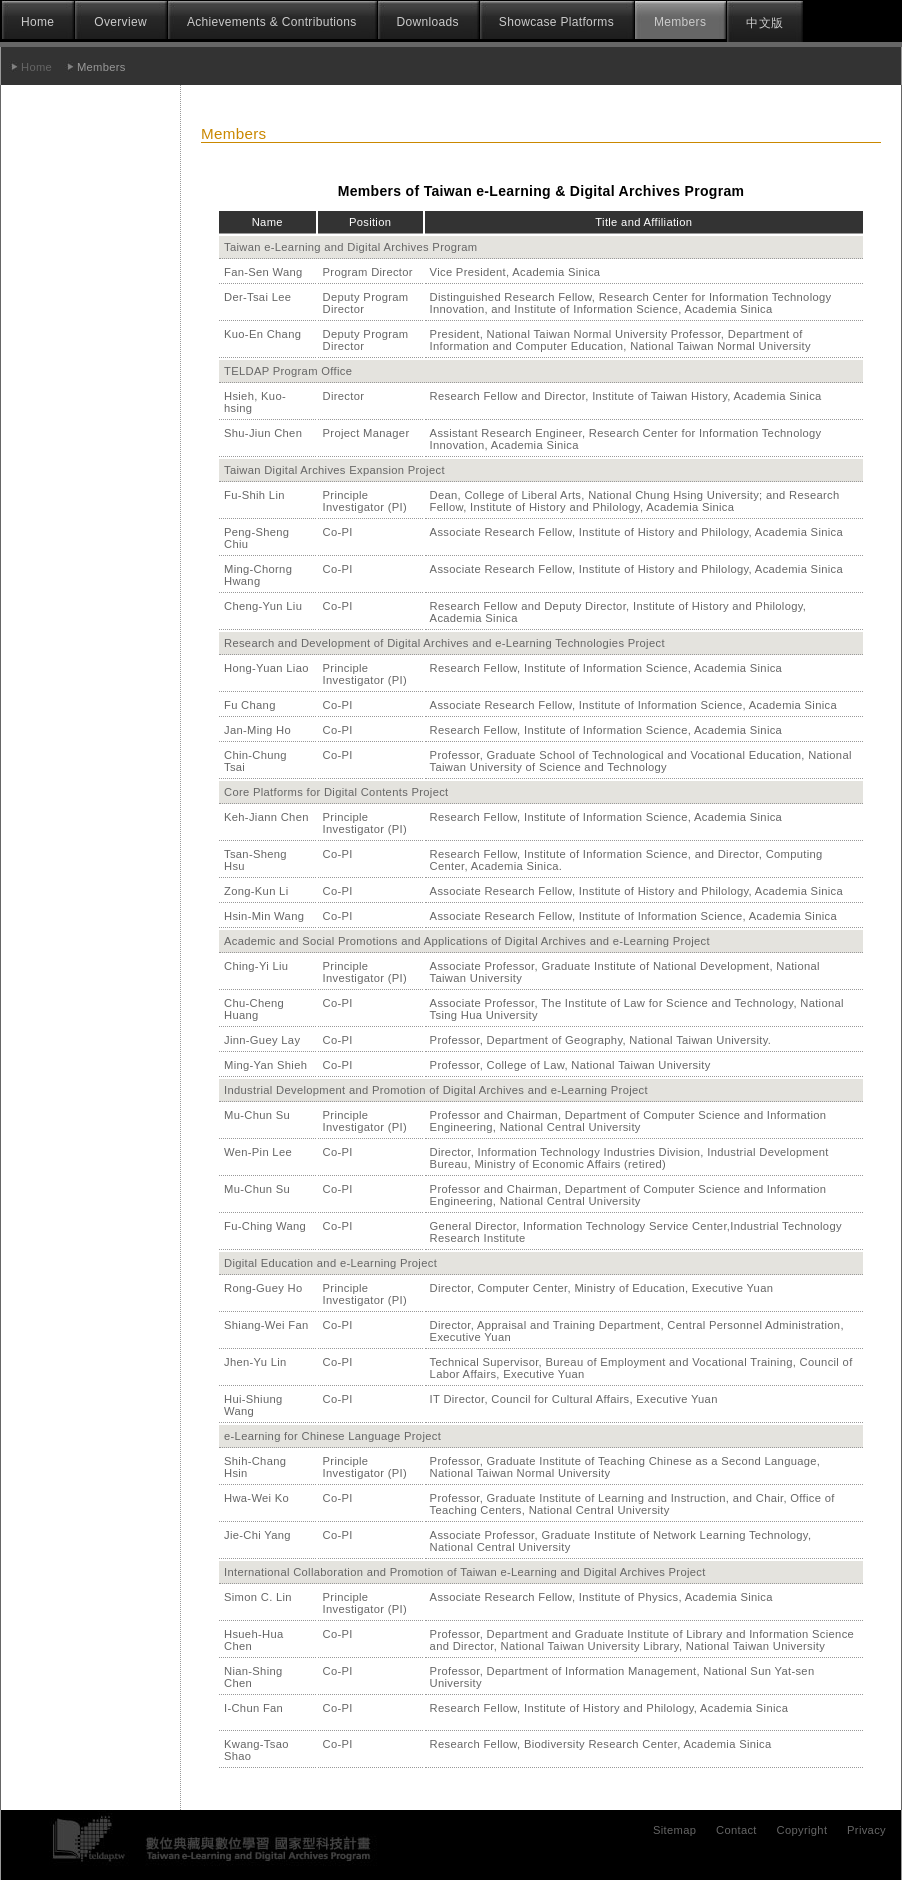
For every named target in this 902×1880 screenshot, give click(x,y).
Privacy (866, 1830)
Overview (120, 22)
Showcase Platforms (556, 22)
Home (37, 22)
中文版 (764, 23)
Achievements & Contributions (272, 22)
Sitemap (674, 1830)
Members (680, 22)
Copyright (802, 1830)
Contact (736, 1830)
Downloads (428, 22)
